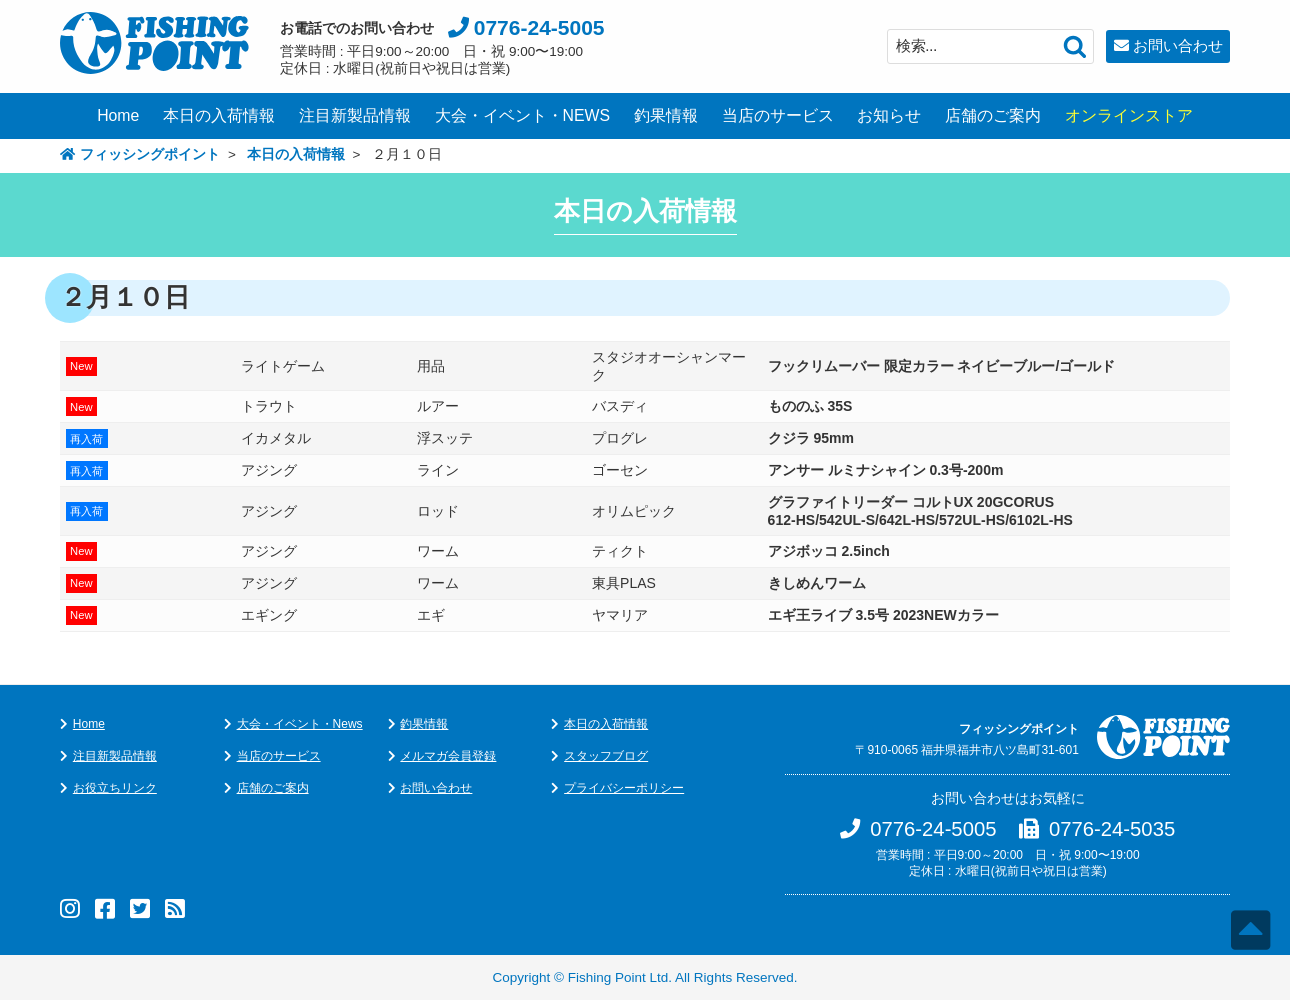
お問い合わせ (1178, 45)
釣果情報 (666, 115)
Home (118, 115)
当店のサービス (778, 115)
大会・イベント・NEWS (523, 115)
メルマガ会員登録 (448, 756)
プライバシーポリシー (624, 788)
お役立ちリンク (115, 788)
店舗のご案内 (993, 115)
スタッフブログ (606, 756)
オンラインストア (1129, 115)
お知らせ (889, 115)
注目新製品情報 (355, 115)
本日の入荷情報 (219, 115)
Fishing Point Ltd (618, 977)
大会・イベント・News (300, 724)
